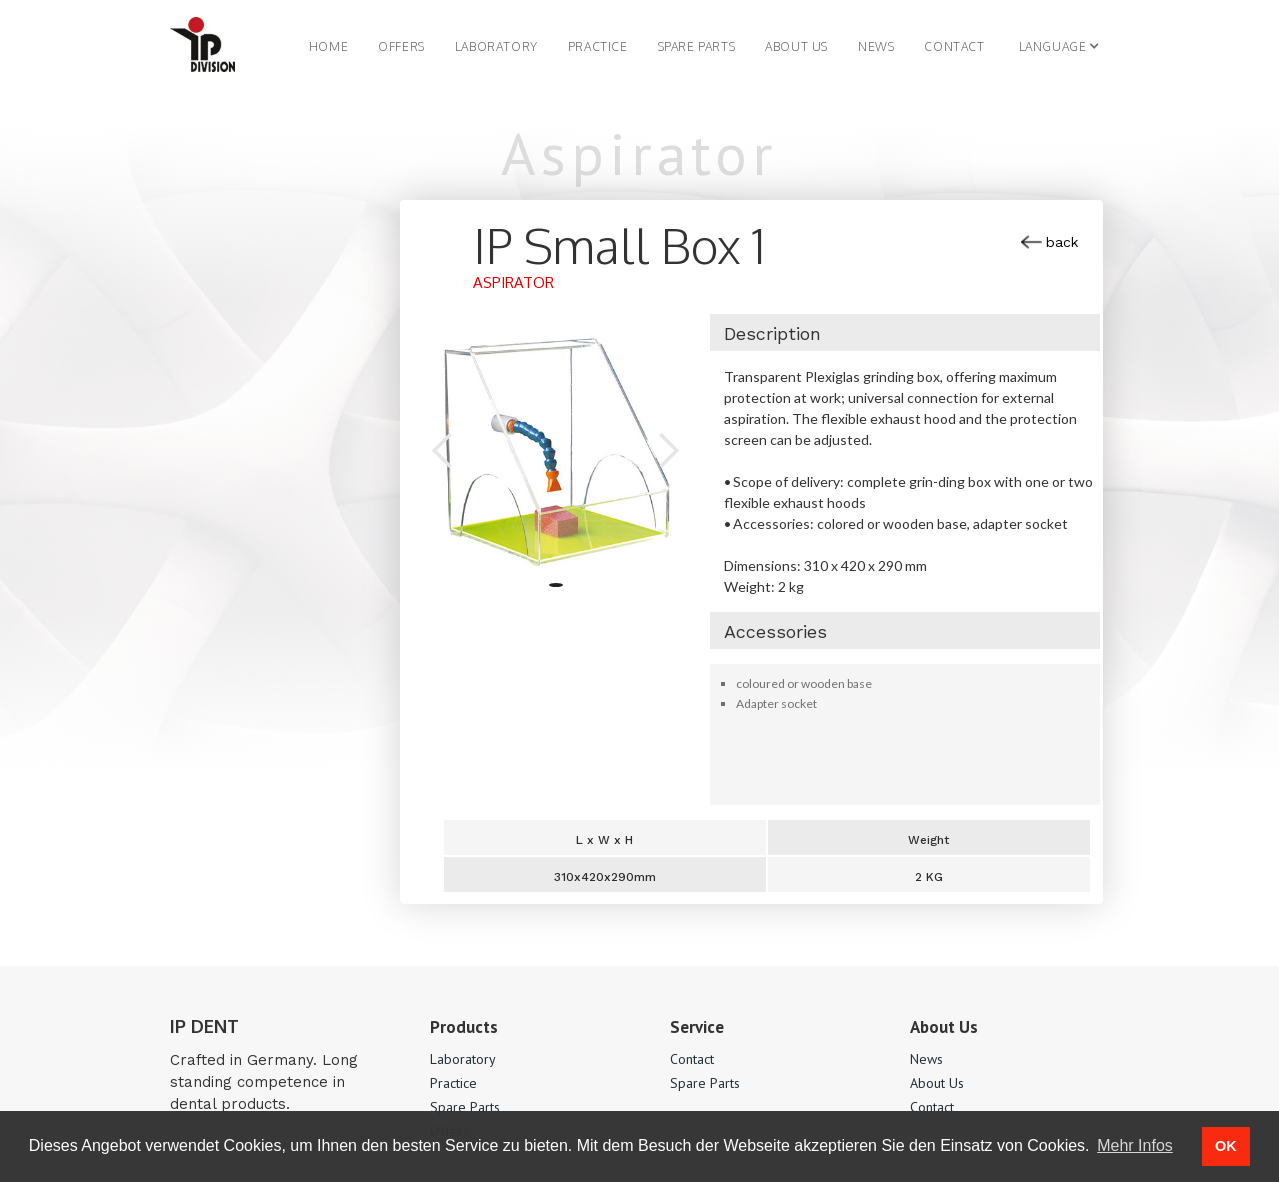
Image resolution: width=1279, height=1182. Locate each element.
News (926, 1059)
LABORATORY (496, 46)
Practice (453, 1083)
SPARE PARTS (697, 46)
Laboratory (463, 1059)
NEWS (876, 46)
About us (796, 46)
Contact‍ (692, 1059)
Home (328, 46)
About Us (937, 1083)
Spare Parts (465, 1107)
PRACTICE (598, 46)
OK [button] (1226, 1146)
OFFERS (401, 46)
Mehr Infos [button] (1135, 1145)
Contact (954, 46)
